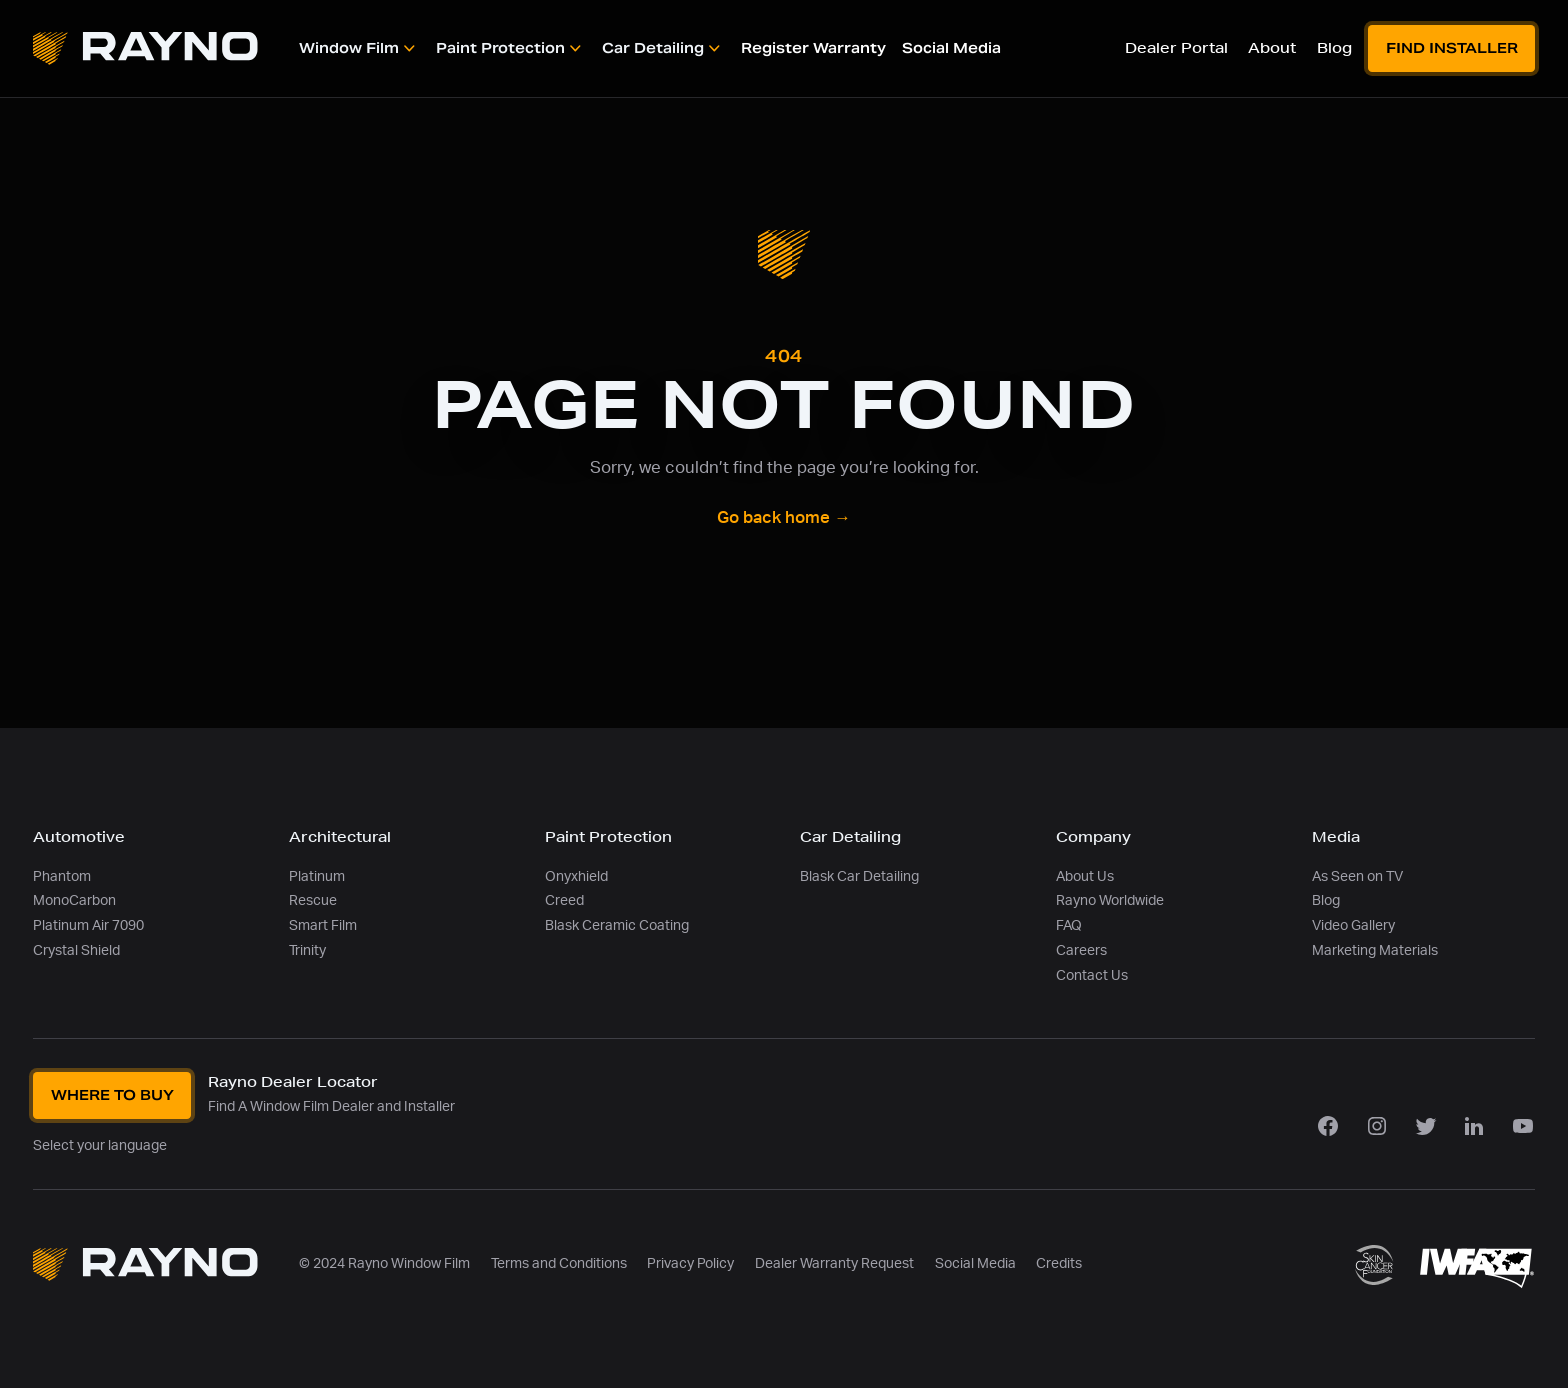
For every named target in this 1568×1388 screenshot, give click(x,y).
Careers (1081, 950)
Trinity (307, 950)
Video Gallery (1353, 925)
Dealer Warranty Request (834, 1263)
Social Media (975, 1263)
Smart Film (323, 925)
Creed (564, 900)
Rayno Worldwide (1110, 900)
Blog (1326, 900)
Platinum (317, 876)
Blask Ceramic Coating (617, 925)
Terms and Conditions (559, 1263)
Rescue (313, 900)
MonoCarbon (74, 900)
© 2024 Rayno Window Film (384, 1263)
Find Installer (1452, 48)
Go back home (784, 518)
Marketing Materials (1375, 950)
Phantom (62, 876)
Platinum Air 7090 (88, 925)
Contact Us (1092, 975)
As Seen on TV (1357, 876)
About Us (1085, 876)
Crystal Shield (76, 950)
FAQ (1069, 925)
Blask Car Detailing (859, 876)
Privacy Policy (690, 1263)
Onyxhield (576, 876)
